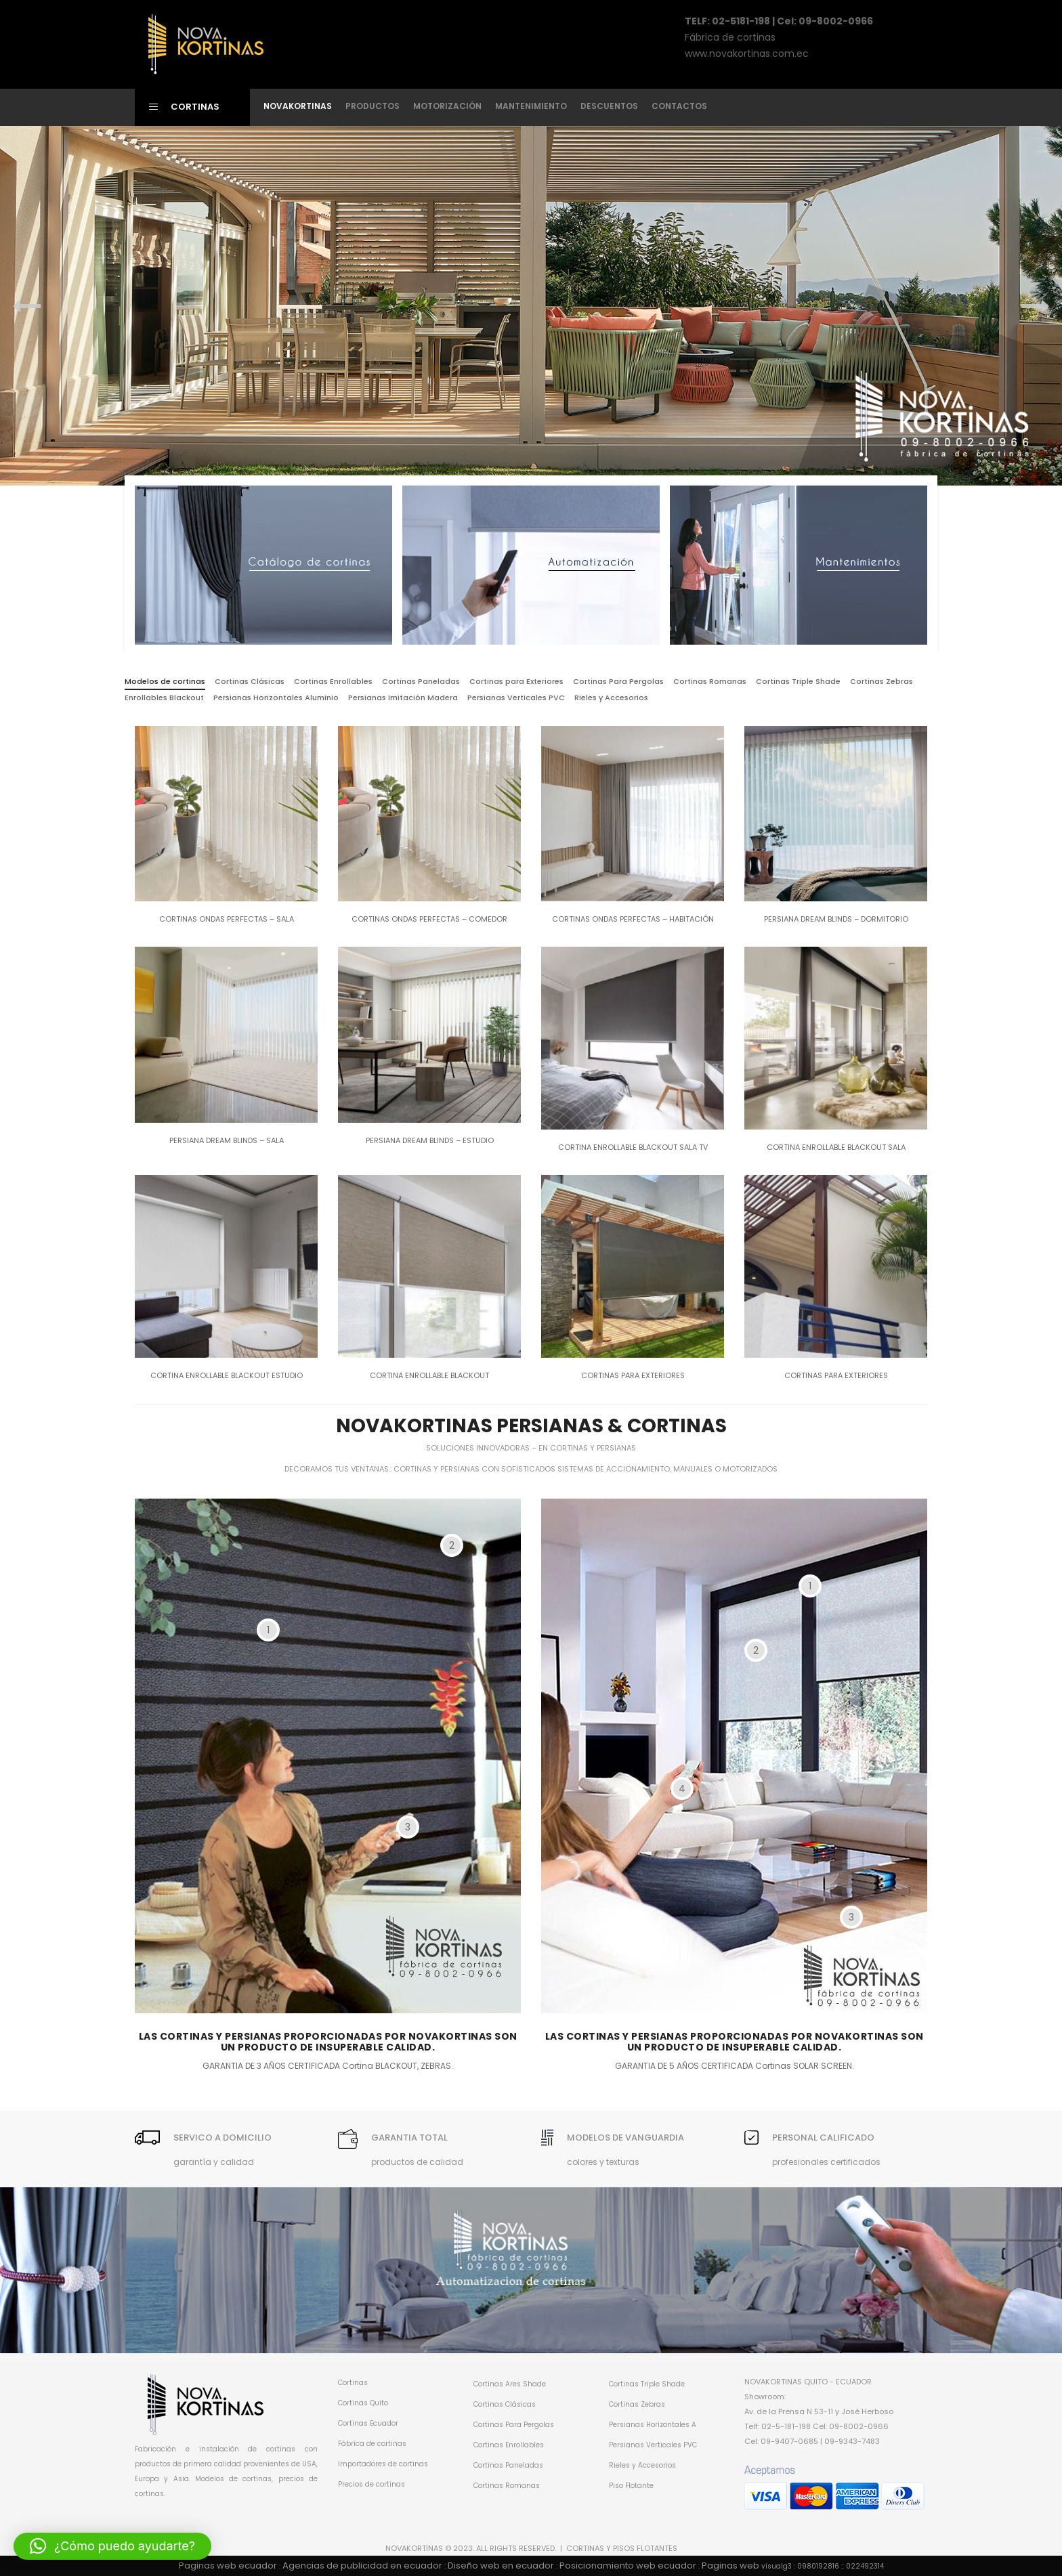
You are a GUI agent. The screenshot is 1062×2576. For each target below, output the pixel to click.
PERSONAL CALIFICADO (823, 2137)
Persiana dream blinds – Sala (226, 1140)
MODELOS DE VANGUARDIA (625, 2137)
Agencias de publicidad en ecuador (362, 2565)
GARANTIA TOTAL (409, 2137)
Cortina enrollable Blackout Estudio (226, 1375)
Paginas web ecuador (228, 2565)
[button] (112, 2546)
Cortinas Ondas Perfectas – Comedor (429, 919)
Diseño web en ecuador (501, 2565)
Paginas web (730, 2565)
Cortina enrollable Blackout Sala (836, 1147)
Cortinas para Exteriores (633, 1375)
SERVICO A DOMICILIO (222, 2137)
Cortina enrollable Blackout (429, 1375)
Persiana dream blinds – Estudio (430, 1140)
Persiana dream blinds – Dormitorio (836, 919)
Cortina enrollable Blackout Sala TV (633, 1147)
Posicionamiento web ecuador (627, 2565)
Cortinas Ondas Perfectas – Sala (226, 919)
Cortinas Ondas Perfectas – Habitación (633, 919)
